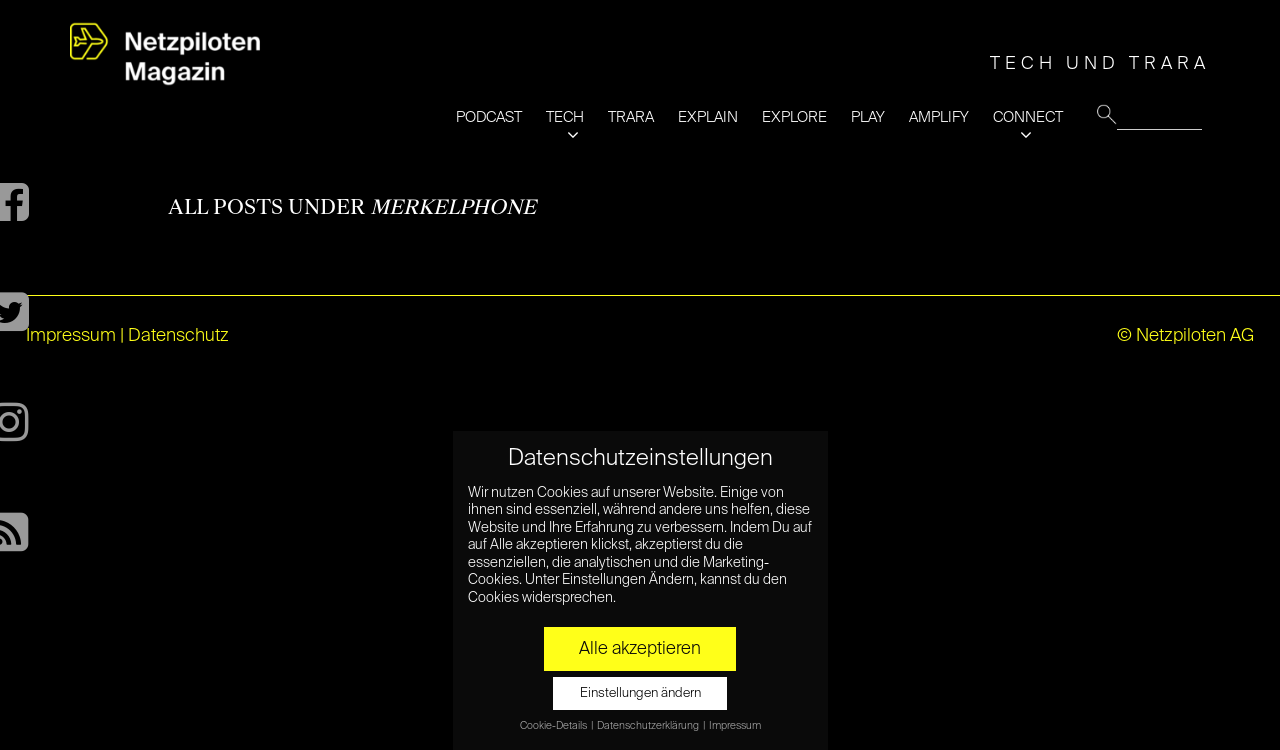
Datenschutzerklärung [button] (649, 726)
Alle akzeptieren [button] (640, 649)
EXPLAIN (708, 117)
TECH (565, 117)
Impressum (71, 336)
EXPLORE (794, 117)
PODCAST (489, 117)
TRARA (631, 117)
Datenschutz (178, 336)
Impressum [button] (735, 726)
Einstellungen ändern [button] (640, 693)
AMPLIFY (939, 117)
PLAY (868, 117)
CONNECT (1028, 117)
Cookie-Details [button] (554, 726)
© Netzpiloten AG (1185, 336)
